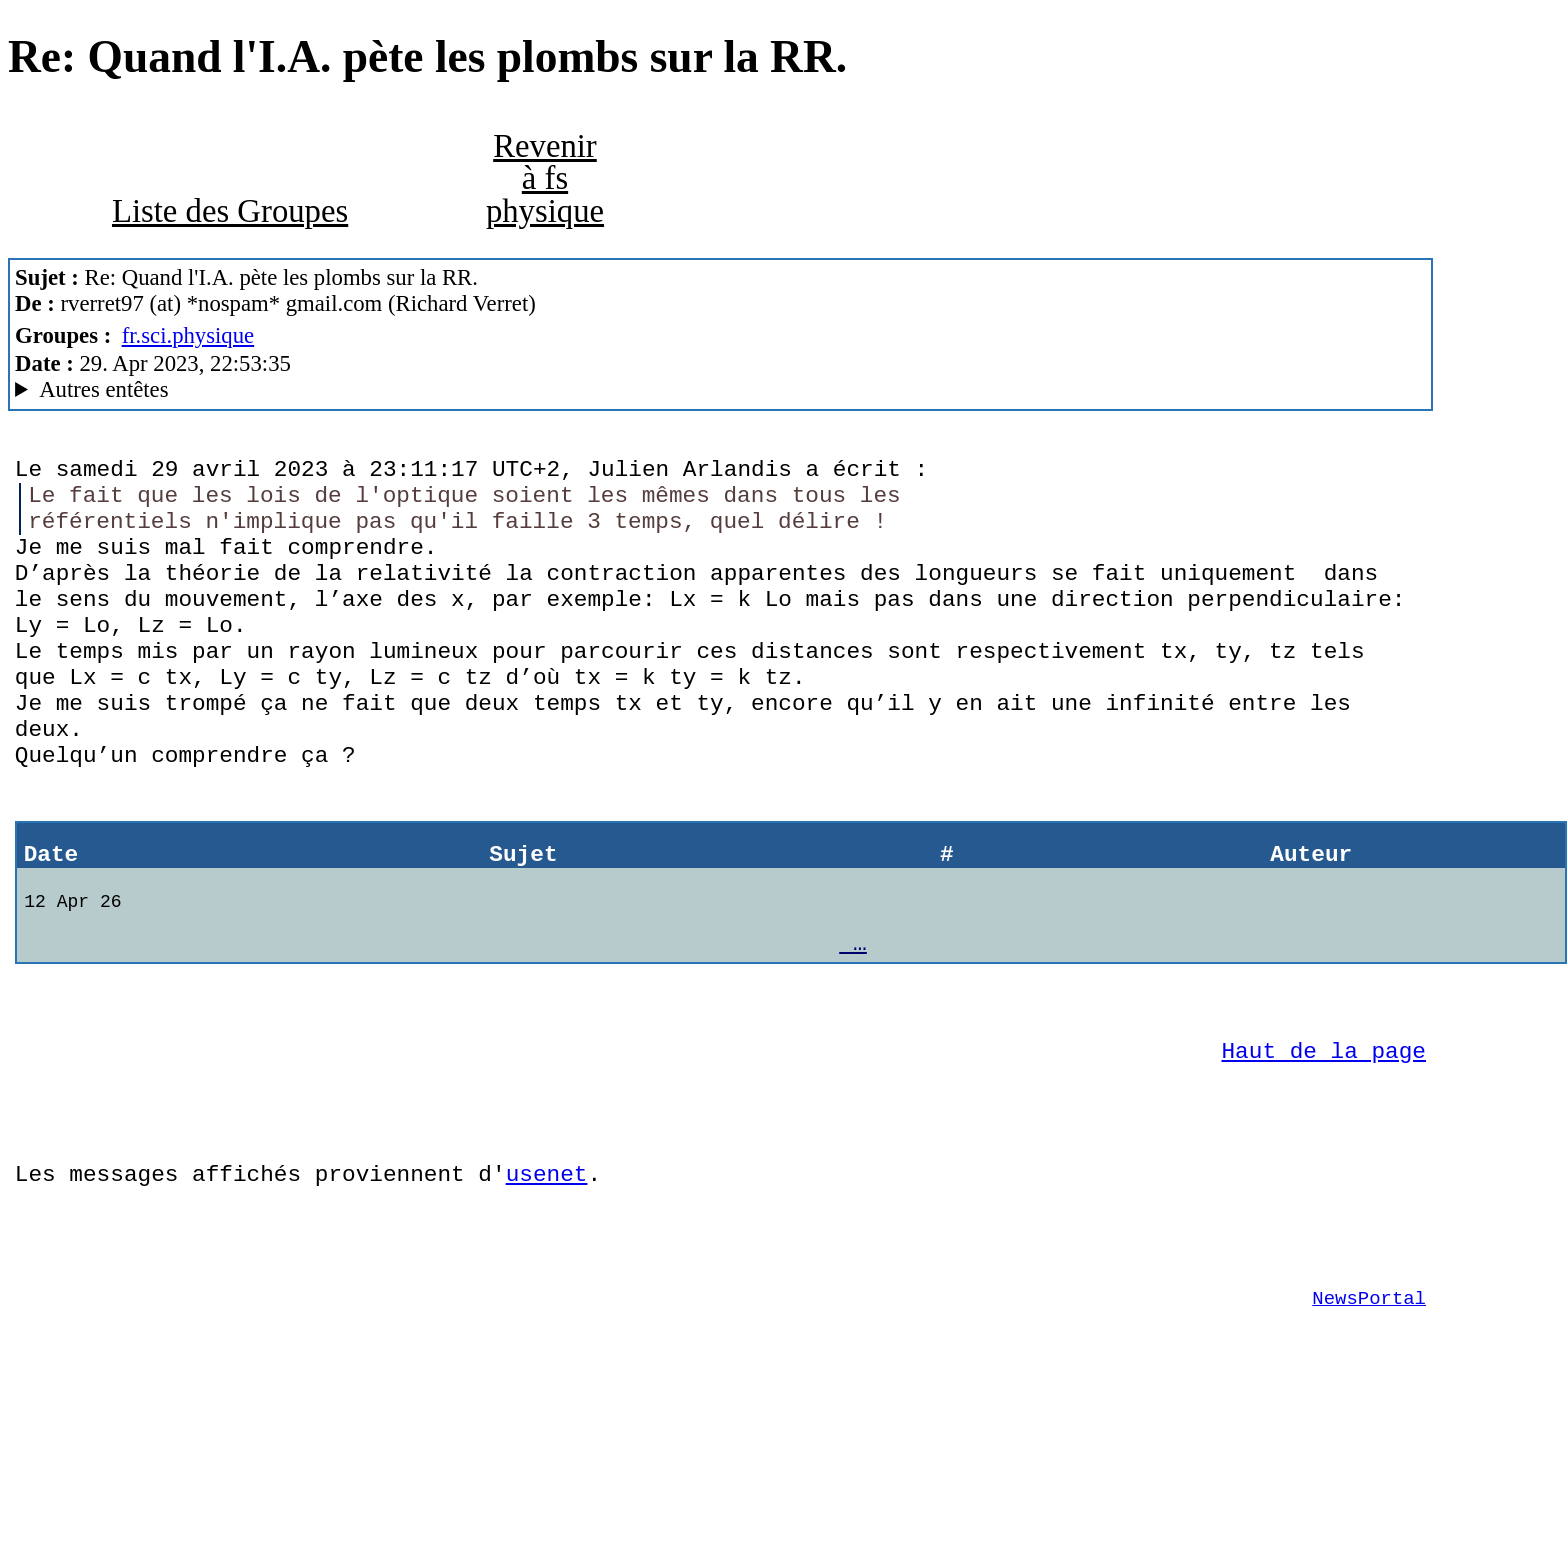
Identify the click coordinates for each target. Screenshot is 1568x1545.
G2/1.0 (720, 390)
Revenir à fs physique (545, 178)
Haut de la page (1324, 1144)
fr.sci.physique (188, 335)
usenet (547, 1282)
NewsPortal (1369, 1422)
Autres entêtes (103, 389)
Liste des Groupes (230, 211)
